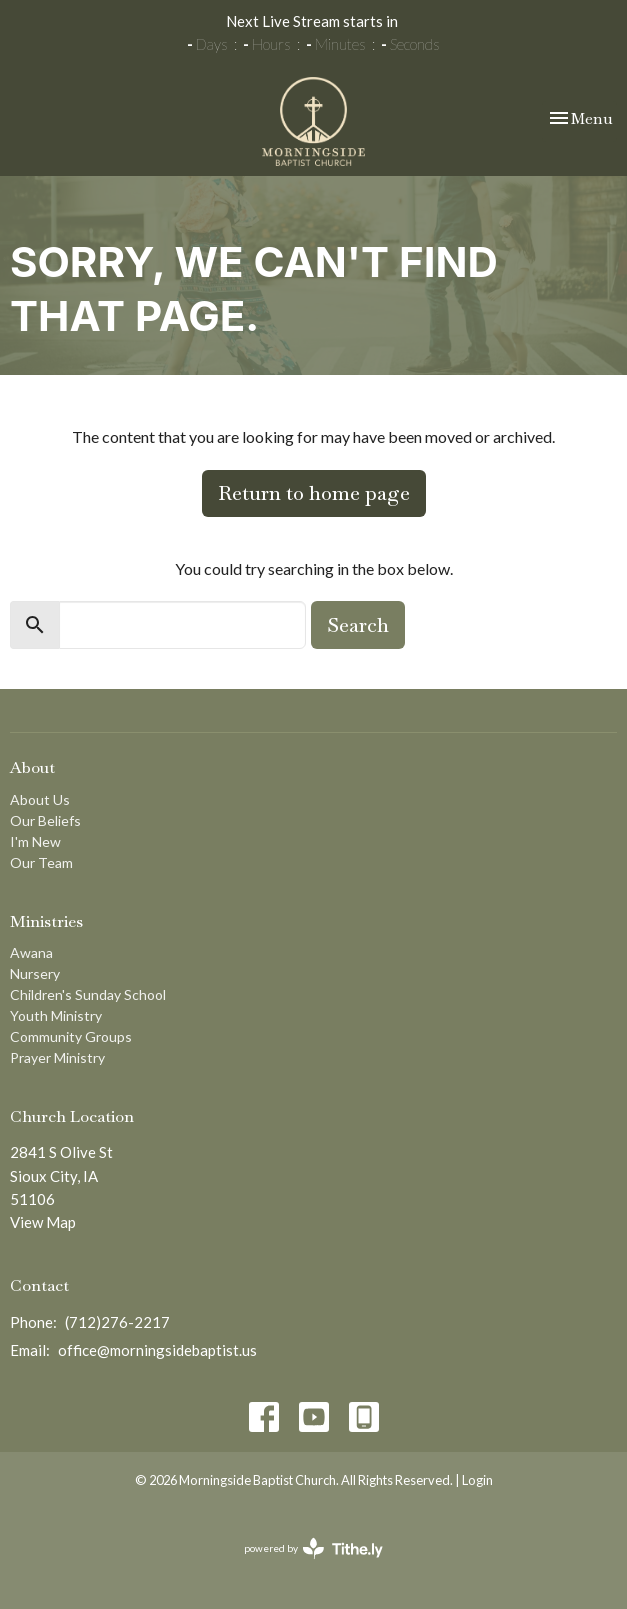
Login (477, 1480)
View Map (43, 1222)
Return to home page (314, 493)
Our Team (41, 862)
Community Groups (71, 1036)
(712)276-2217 (117, 1322)
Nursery (35, 973)
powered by (313, 1548)
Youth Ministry (56, 1015)
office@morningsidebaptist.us (157, 1350)
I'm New (35, 841)
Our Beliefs (45, 820)
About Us (40, 799)
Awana (31, 952)
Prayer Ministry (57, 1057)
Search (358, 625)
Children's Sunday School (88, 994)
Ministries (46, 921)
